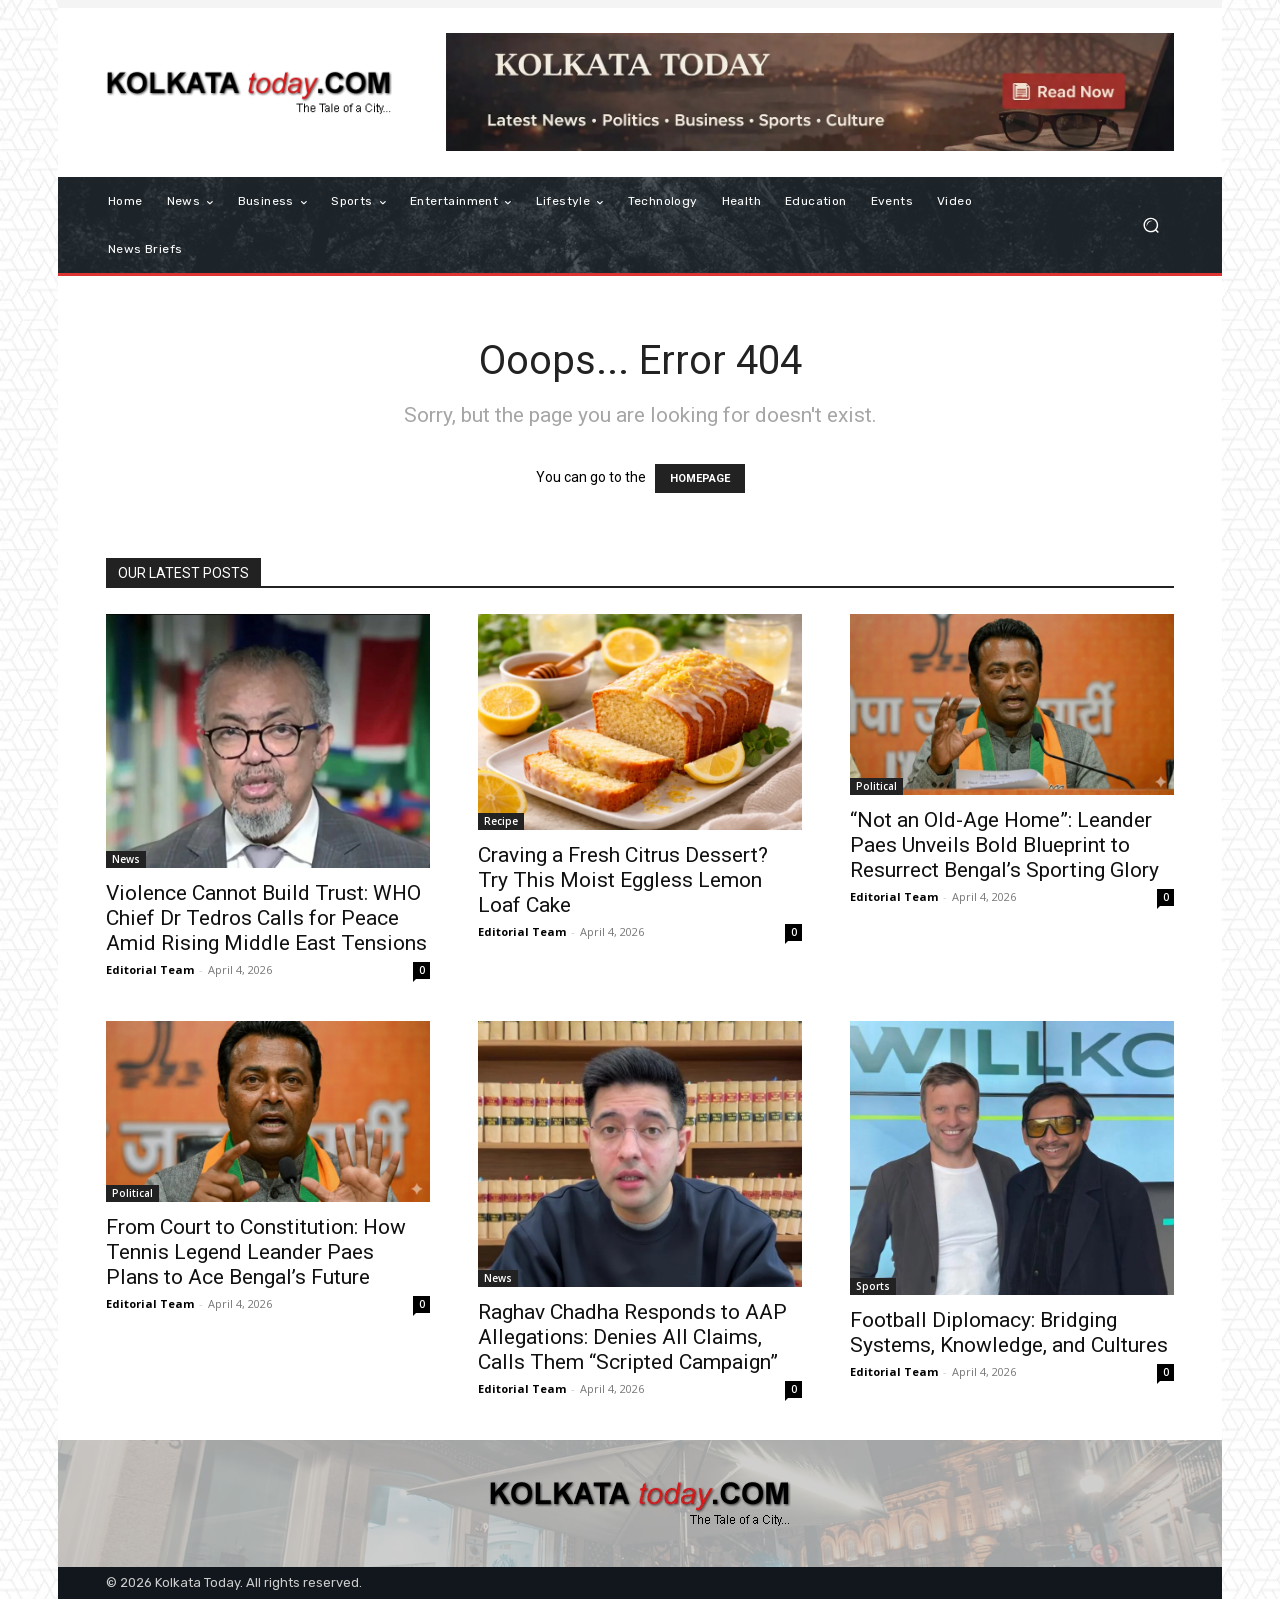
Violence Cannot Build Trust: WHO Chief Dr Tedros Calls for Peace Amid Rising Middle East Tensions (266, 918)
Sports (873, 1286)
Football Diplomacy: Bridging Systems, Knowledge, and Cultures (1009, 1332)
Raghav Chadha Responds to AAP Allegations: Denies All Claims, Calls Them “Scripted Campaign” (632, 1337)
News (126, 859)
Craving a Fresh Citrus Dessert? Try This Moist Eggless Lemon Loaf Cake (623, 880)
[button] (1150, 225)
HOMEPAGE (700, 478)
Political (876, 786)
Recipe (501, 821)
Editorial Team (150, 969)
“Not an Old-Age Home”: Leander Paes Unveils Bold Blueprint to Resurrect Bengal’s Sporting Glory (1004, 845)
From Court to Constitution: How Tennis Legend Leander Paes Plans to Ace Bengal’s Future (256, 1252)
